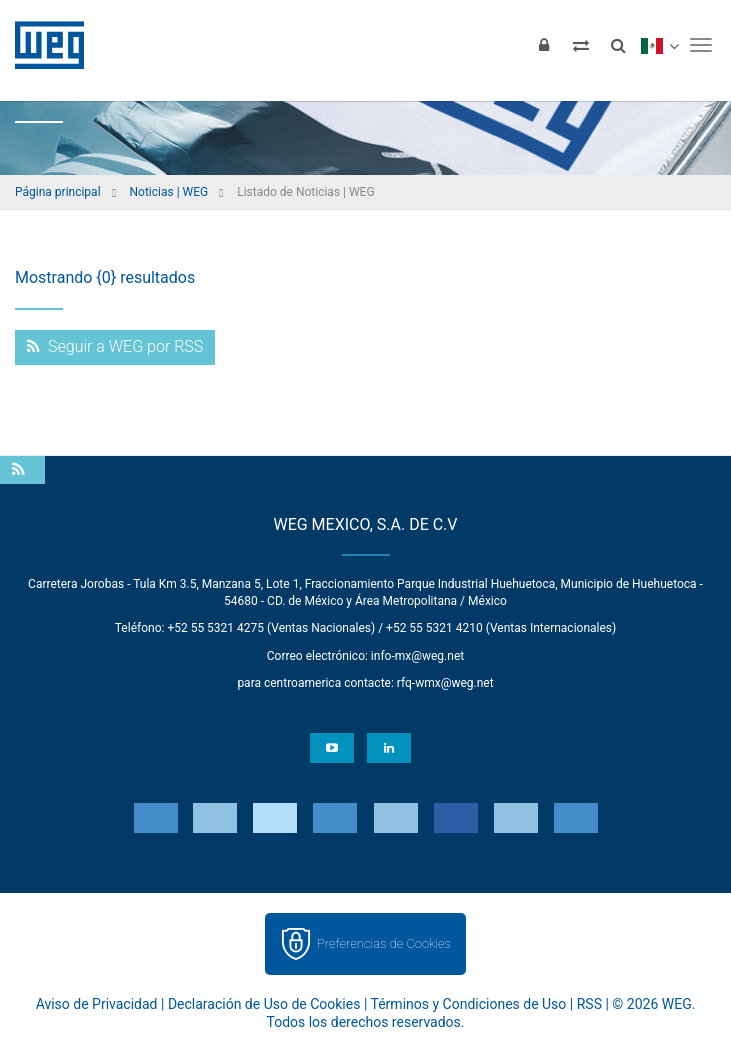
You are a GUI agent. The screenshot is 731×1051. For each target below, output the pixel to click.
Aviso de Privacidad (97, 1004)
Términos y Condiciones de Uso (469, 1004)
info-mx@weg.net (417, 656)
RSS (589, 1004)
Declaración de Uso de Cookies (264, 1004)
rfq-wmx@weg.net (445, 683)
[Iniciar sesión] (544, 45)
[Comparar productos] (581, 45)
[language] (659, 45)
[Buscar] (618, 45)
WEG (42, 45)
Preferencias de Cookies (384, 943)
